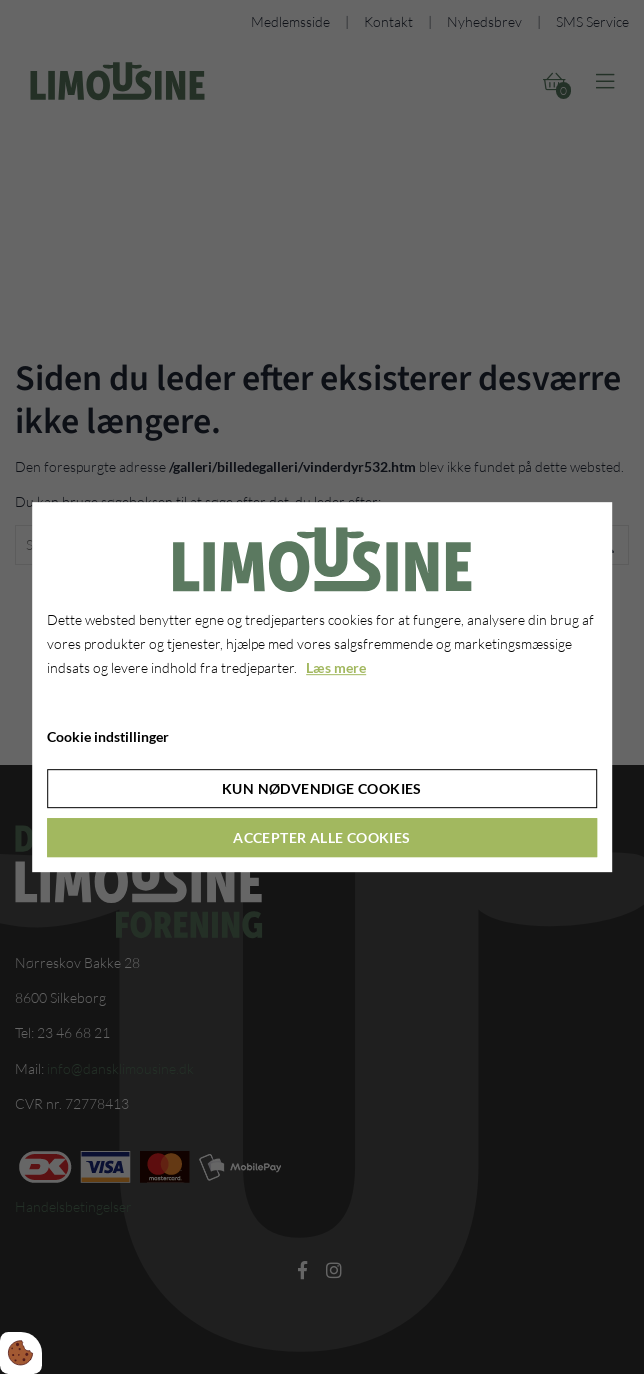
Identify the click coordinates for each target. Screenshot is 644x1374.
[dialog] (322, 687)
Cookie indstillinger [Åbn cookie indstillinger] (108, 736)
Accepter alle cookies (321, 837)
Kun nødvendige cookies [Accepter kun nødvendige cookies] (322, 788)
